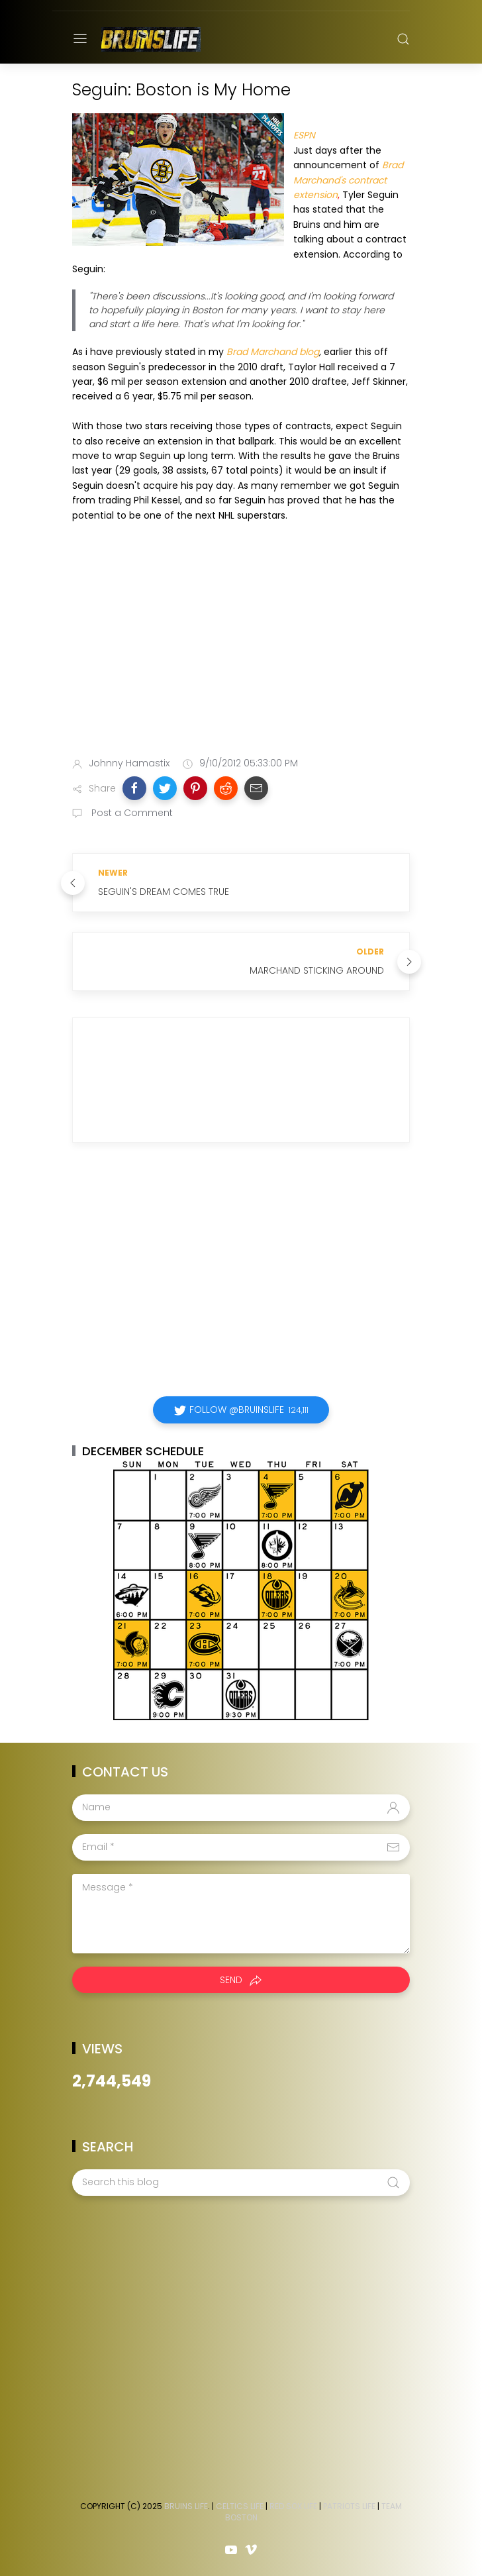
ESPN (304, 135)
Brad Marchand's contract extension (348, 179)
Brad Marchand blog (272, 351)
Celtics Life (240, 2506)
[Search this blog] (241, 2182)
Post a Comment (131, 812)
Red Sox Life (293, 2506)
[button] (134, 788)
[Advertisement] (241, 642)
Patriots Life (349, 2506)
